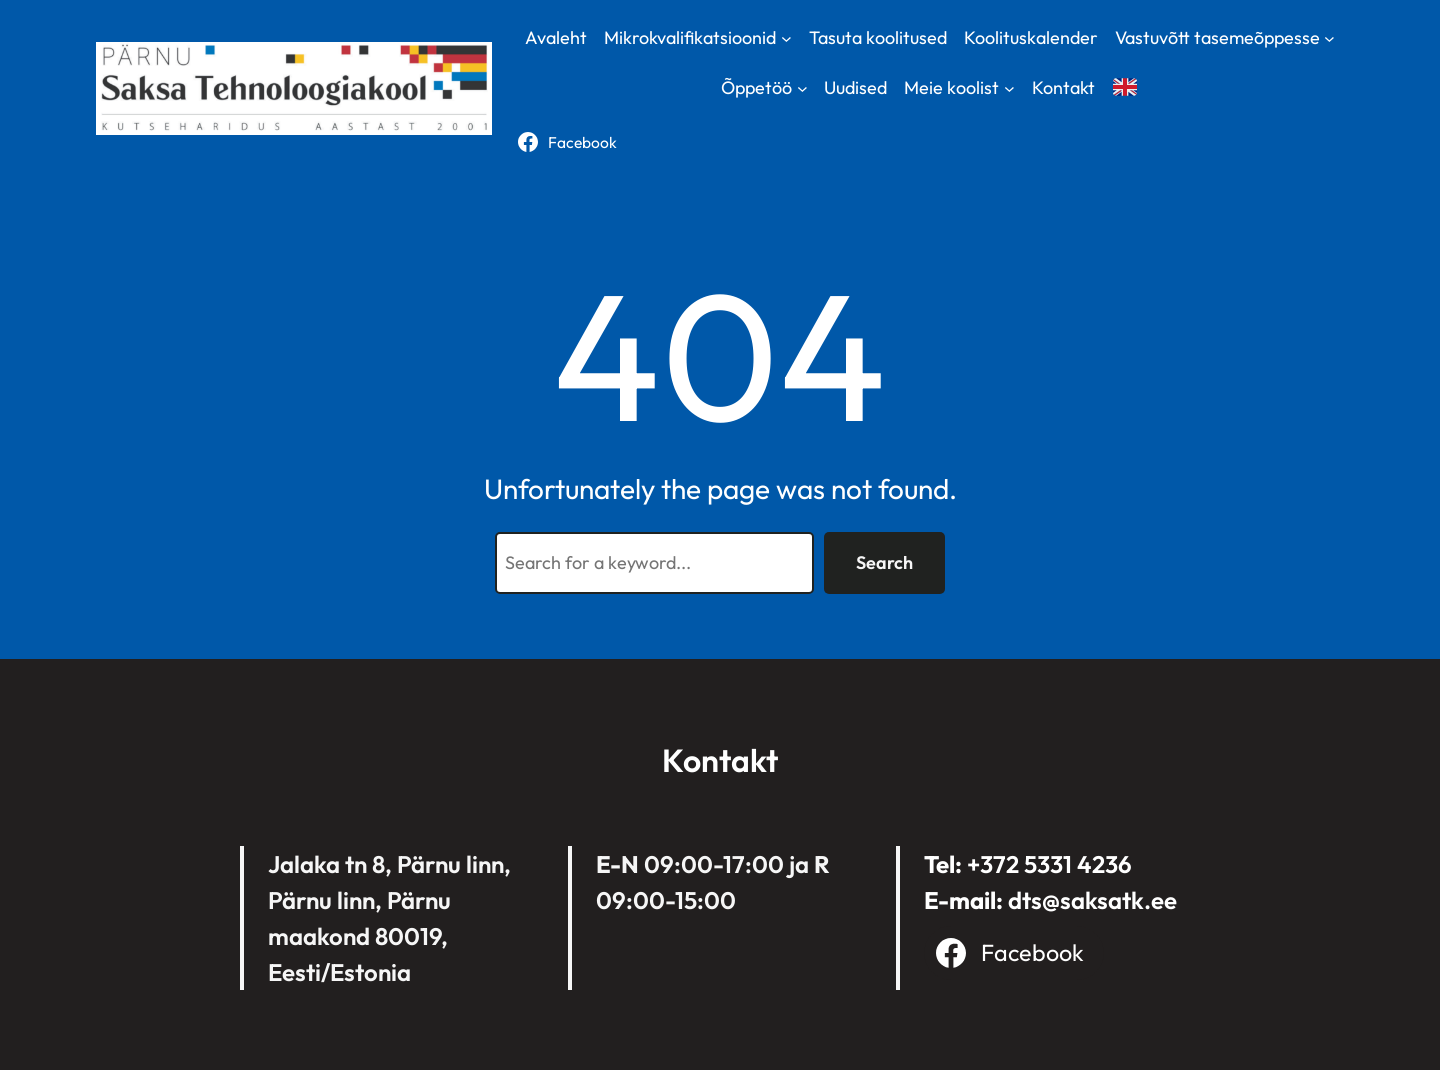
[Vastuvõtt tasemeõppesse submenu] (1329, 37)
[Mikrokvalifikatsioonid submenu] (786, 37)
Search (884, 562)
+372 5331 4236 (1049, 864)
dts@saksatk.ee (1092, 900)
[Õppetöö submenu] (802, 88)
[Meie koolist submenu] (1009, 88)
